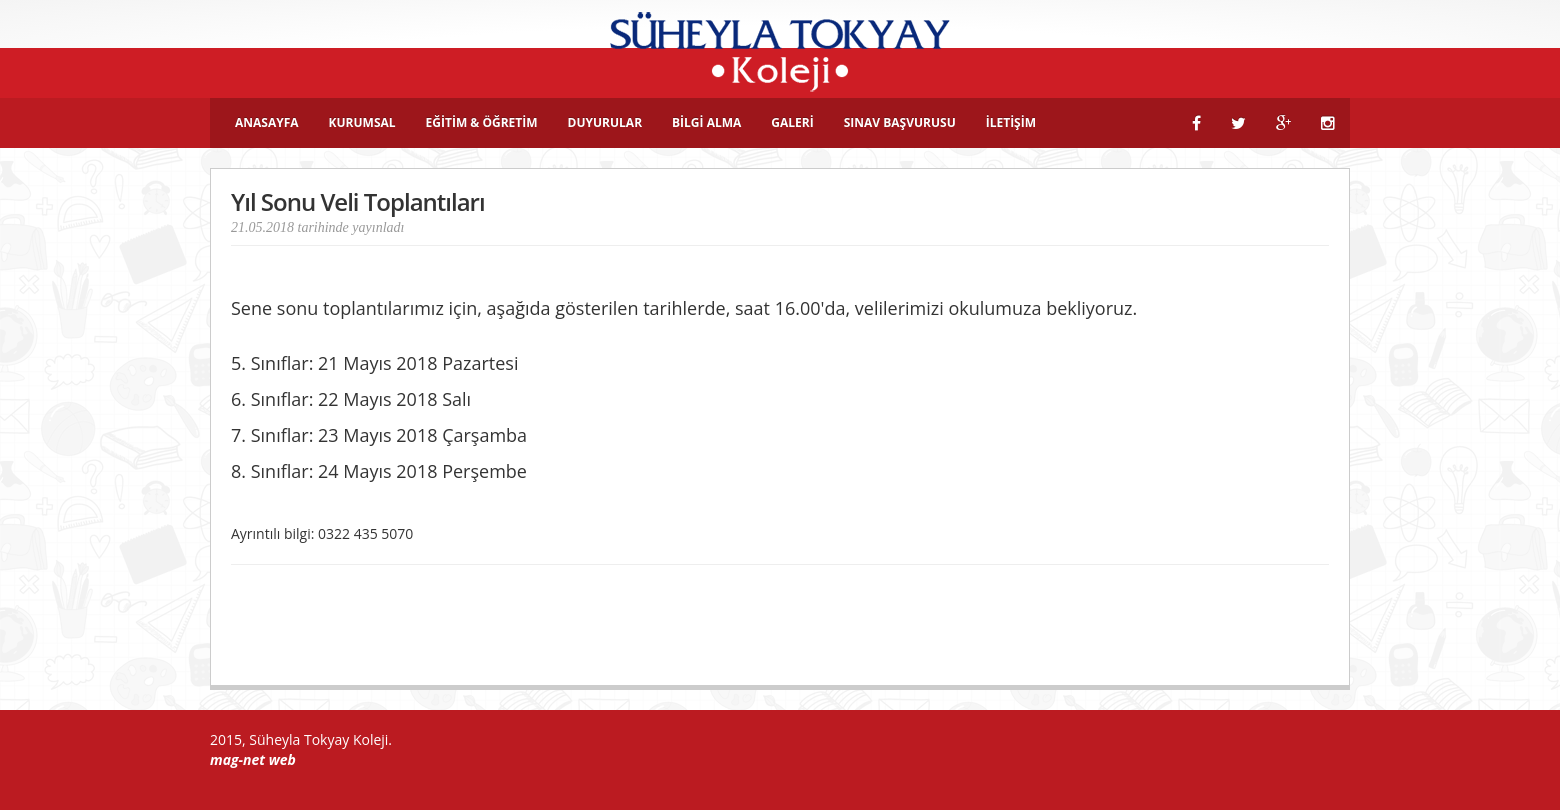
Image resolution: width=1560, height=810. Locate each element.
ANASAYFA (267, 122)
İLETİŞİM (1011, 122)
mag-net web (253, 759)
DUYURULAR (605, 122)
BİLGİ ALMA (706, 122)
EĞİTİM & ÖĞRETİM (482, 122)
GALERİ (792, 122)
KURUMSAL (362, 122)
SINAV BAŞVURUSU (900, 122)
